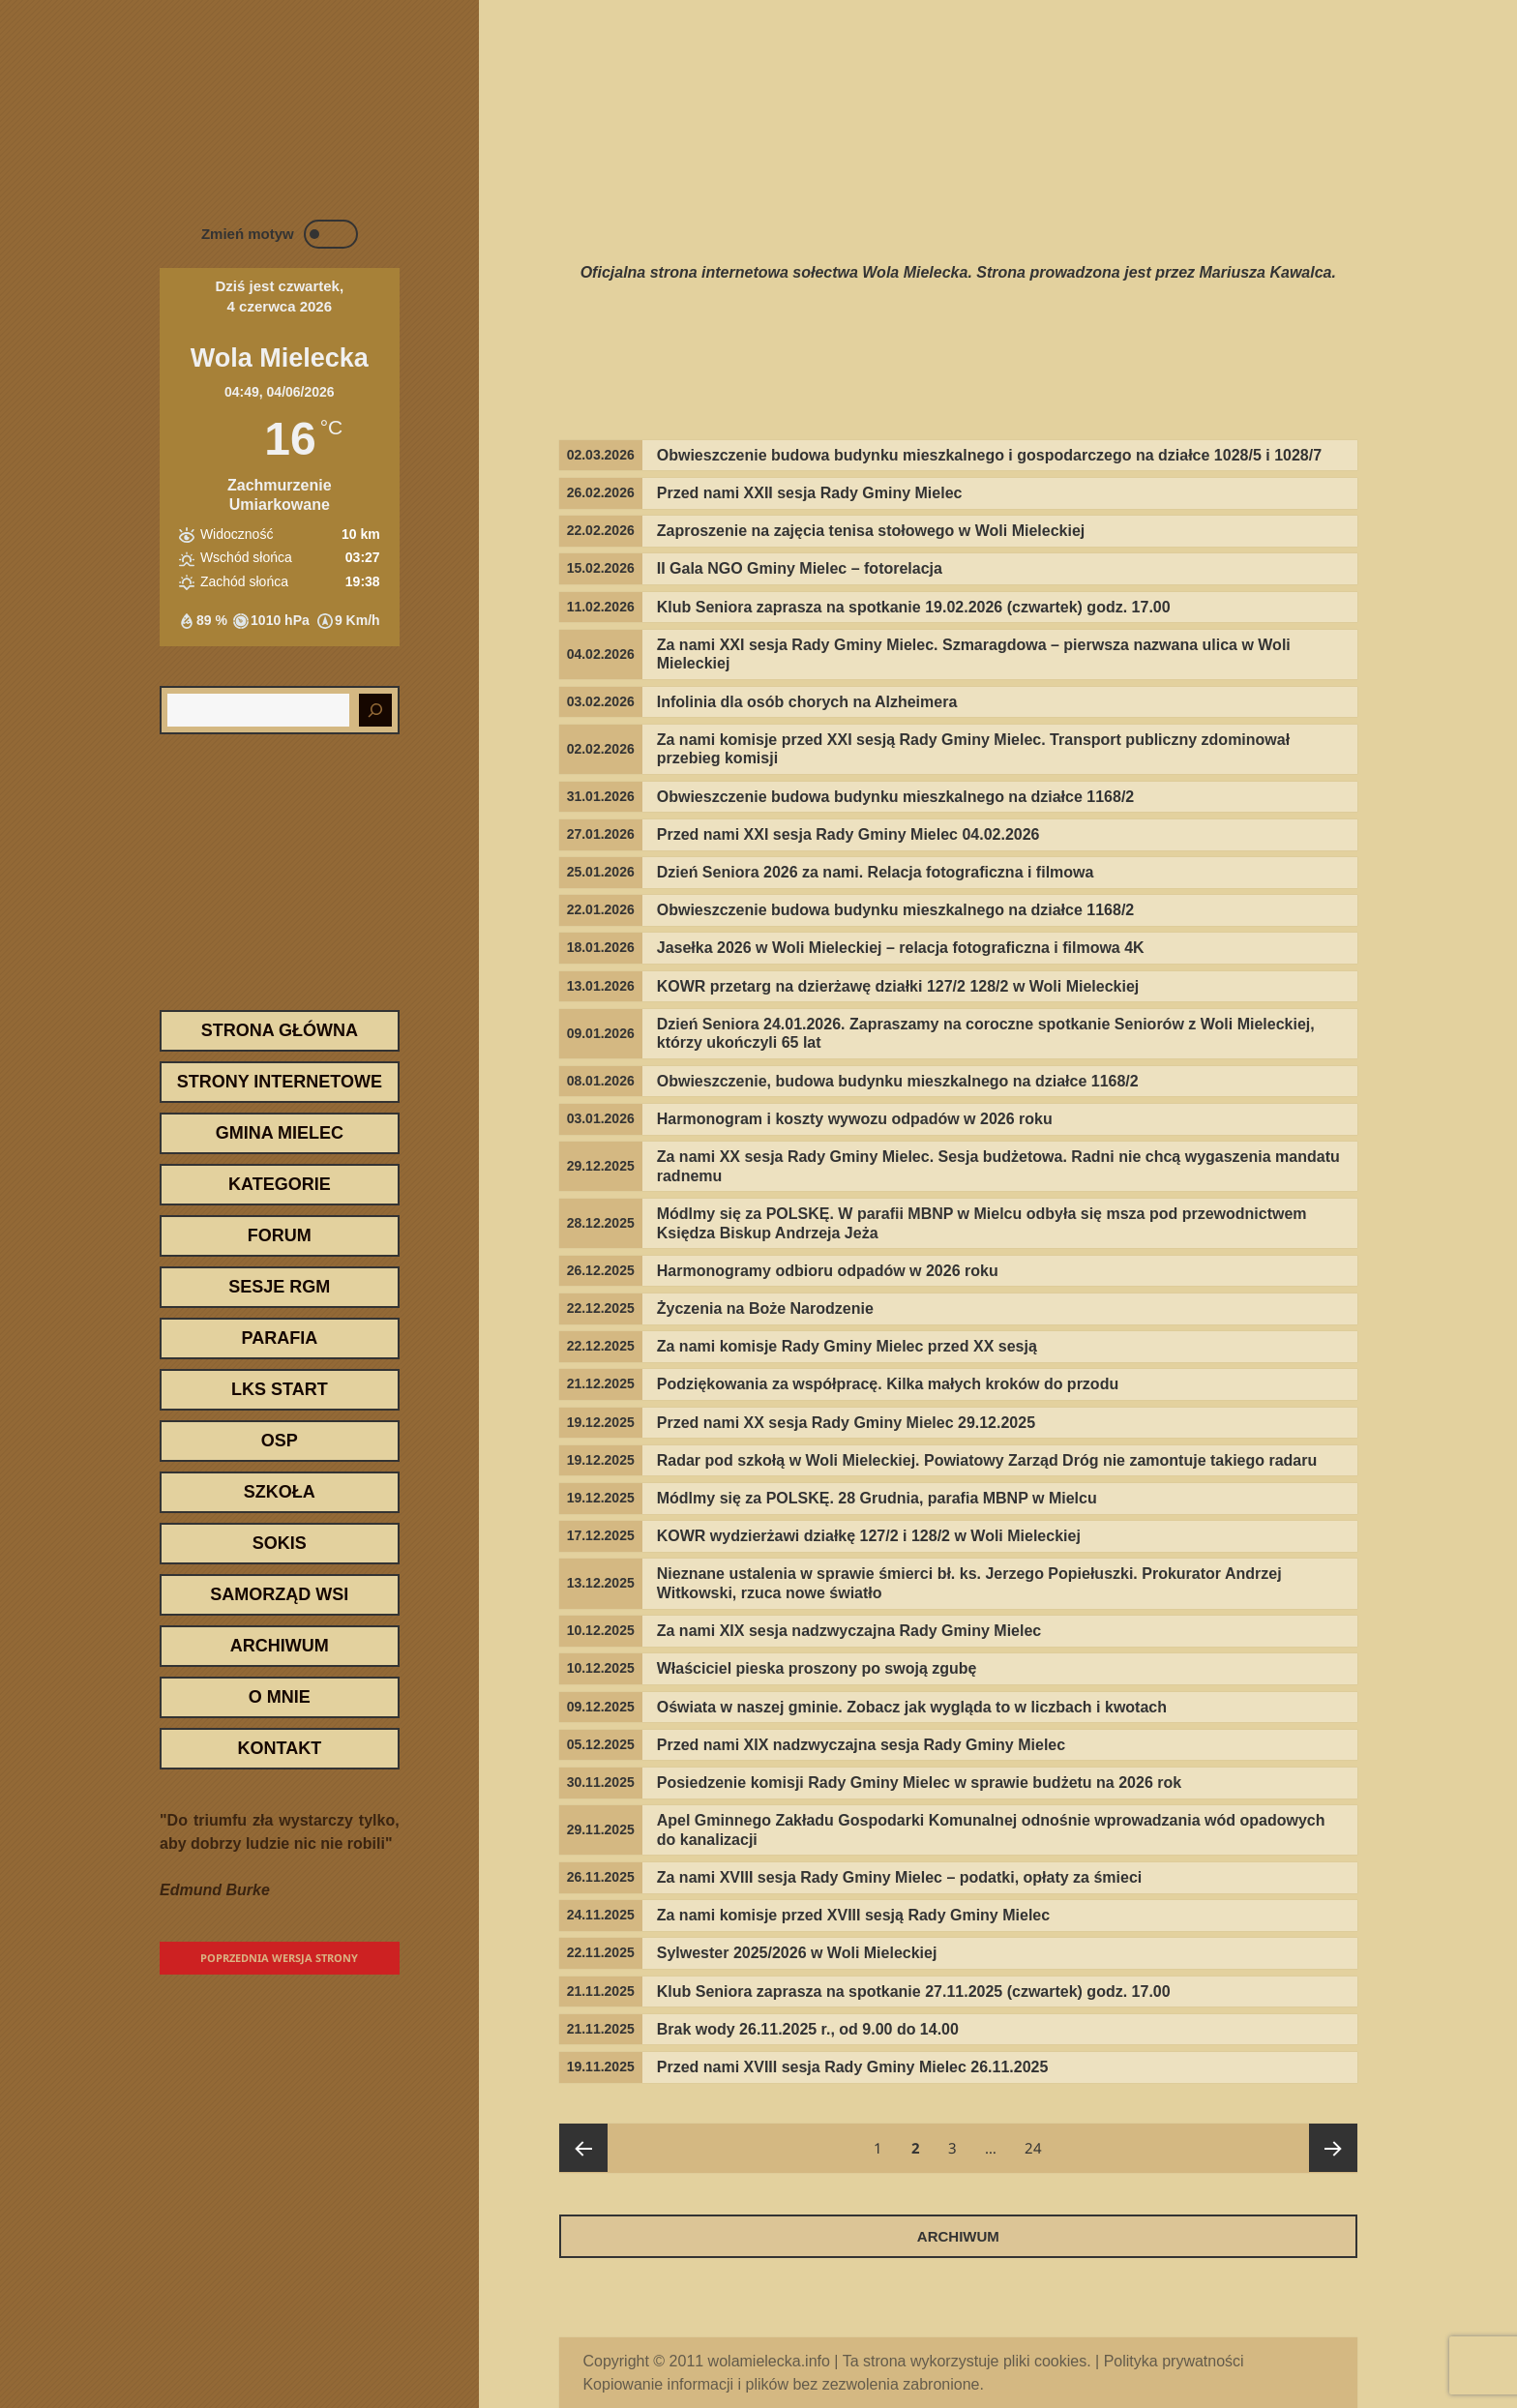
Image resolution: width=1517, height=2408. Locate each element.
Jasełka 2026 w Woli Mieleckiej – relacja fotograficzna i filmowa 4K (901, 947)
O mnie (280, 1697)
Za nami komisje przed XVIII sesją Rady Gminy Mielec (853, 1915)
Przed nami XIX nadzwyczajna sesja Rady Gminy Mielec (861, 1745)
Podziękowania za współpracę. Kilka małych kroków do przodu (887, 1384)
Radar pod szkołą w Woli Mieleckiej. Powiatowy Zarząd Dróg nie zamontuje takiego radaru (987, 1460)
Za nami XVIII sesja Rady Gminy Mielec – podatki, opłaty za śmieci (900, 1877)
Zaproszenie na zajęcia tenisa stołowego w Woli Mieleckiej (871, 530)
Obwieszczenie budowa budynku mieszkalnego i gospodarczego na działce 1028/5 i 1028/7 (989, 455)
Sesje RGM (279, 1286)
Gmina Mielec (279, 1133)
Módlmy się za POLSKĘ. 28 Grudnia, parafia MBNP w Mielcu (877, 1498)
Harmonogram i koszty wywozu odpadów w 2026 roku (855, 1119)
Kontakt (279, 1748)
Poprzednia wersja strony (279, 1957)
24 (1039, 2140)
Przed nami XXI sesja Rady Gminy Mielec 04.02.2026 (848, 834)
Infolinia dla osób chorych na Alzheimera (807, 702)
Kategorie (279, 1184)
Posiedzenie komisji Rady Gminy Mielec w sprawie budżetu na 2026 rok (919, 1782)
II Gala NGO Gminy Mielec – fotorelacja (799, 568)
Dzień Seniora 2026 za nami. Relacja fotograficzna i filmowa (875, 872)
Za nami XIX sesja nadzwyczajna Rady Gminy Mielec (849, 1630)
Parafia (279, 1338)
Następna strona (1333, 2148)
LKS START (279, 1389)
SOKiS (280, 1543)
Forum (280, 1235)
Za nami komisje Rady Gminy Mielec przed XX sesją (847, 1346)
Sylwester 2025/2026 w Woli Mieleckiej (797, 1953)
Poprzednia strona (583, 2148)
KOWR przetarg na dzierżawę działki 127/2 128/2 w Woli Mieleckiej (898, 986)
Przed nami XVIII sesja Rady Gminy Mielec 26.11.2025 (853, 2067)
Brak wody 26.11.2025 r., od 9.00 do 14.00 (808, 2029)
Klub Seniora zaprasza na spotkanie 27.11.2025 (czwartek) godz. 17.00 (914, 1991)
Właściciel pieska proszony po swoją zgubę (817, 1668)
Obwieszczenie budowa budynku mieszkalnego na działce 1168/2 (896, 796)
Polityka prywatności (1174, 2361)
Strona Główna (279, 1030)
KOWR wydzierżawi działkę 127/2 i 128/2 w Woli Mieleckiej (869, 1536)
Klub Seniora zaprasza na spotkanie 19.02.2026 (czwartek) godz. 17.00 (914, 607)
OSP (279, 1440)
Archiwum (279, 1645)
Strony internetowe (279, 1081)
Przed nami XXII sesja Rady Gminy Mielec (810, 493)
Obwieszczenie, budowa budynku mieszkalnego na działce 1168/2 (898, 1081)
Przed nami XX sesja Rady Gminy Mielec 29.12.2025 (846, 1422)
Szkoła (279, 1491)
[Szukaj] (375, 710)
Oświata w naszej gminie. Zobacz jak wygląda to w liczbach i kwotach (912, 1707)
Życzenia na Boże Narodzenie (765, 1308)
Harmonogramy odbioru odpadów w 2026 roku (827, 1271)
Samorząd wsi (279, 1594)
